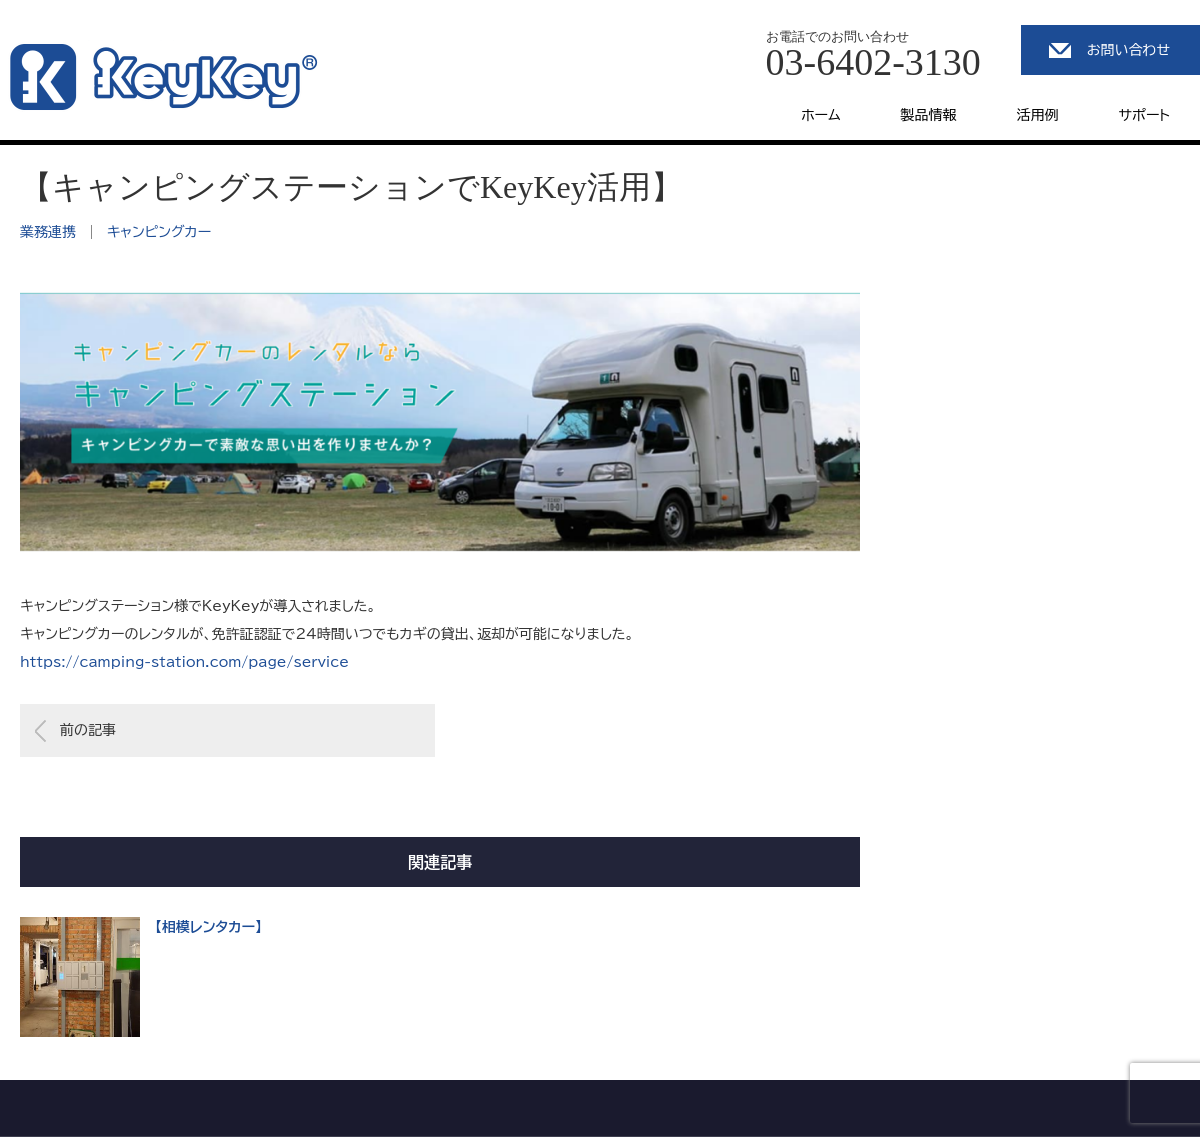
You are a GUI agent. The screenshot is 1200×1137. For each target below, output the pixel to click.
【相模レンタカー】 (208, 927)
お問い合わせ (1128, 50)
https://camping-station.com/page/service (184, 662)
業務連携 (48, 232)
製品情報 (929, 115)
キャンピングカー (159, 232)
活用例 (1038, 115)
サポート (1144, 115)
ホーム (820, 115)
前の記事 (88, 730)
